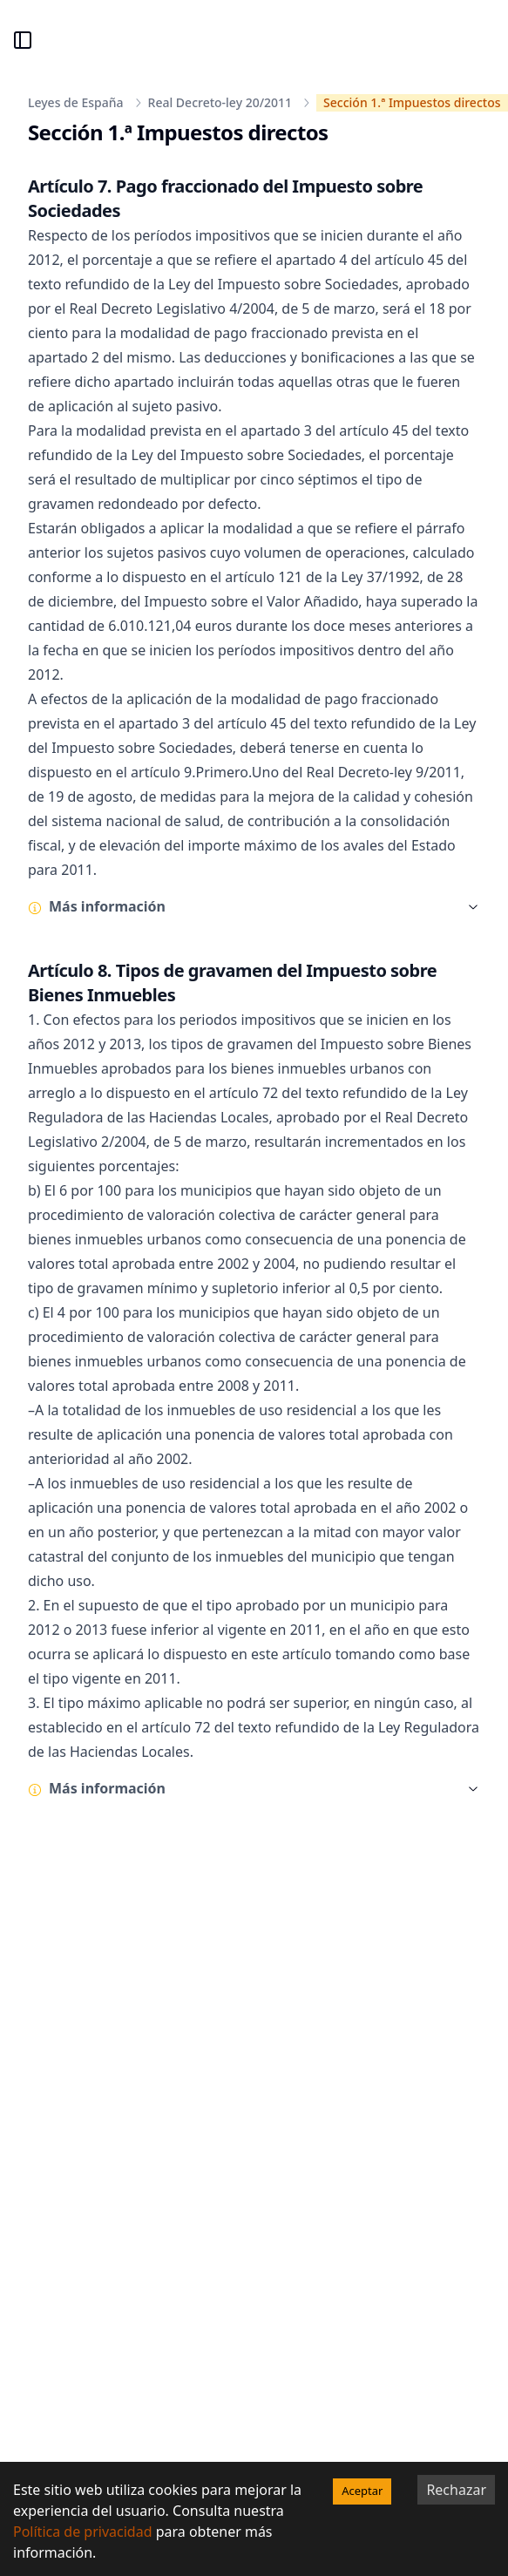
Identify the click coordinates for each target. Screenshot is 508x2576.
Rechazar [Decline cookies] (456, 2489)
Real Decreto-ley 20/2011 (220, 102)
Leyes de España (76, 102)
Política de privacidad (82, 2531)
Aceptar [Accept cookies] (362, 2490)
